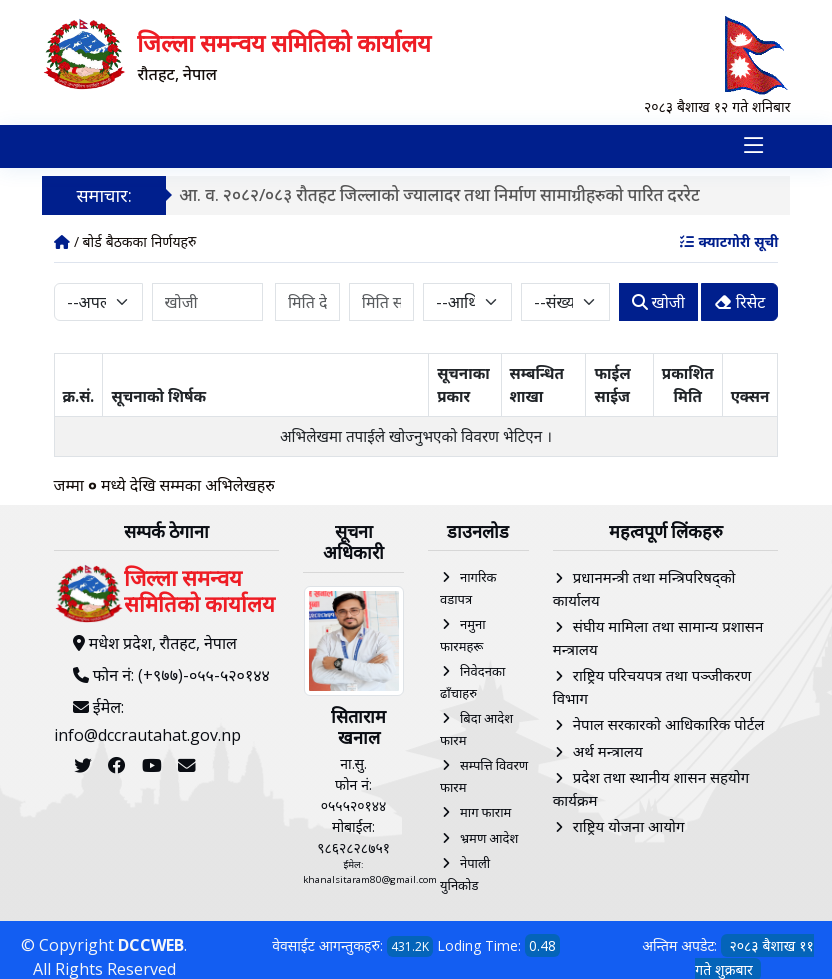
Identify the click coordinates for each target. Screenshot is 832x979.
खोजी (658, 301)
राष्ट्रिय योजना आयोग (629, 826)
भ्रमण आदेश (489, 837)
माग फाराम (485, 812)
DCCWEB (151, 945)
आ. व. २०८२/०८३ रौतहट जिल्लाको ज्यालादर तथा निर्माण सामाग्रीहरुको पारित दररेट (442, 193)
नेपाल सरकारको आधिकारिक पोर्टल (669, 724)
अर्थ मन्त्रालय (608, 750)
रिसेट (740, 301)
